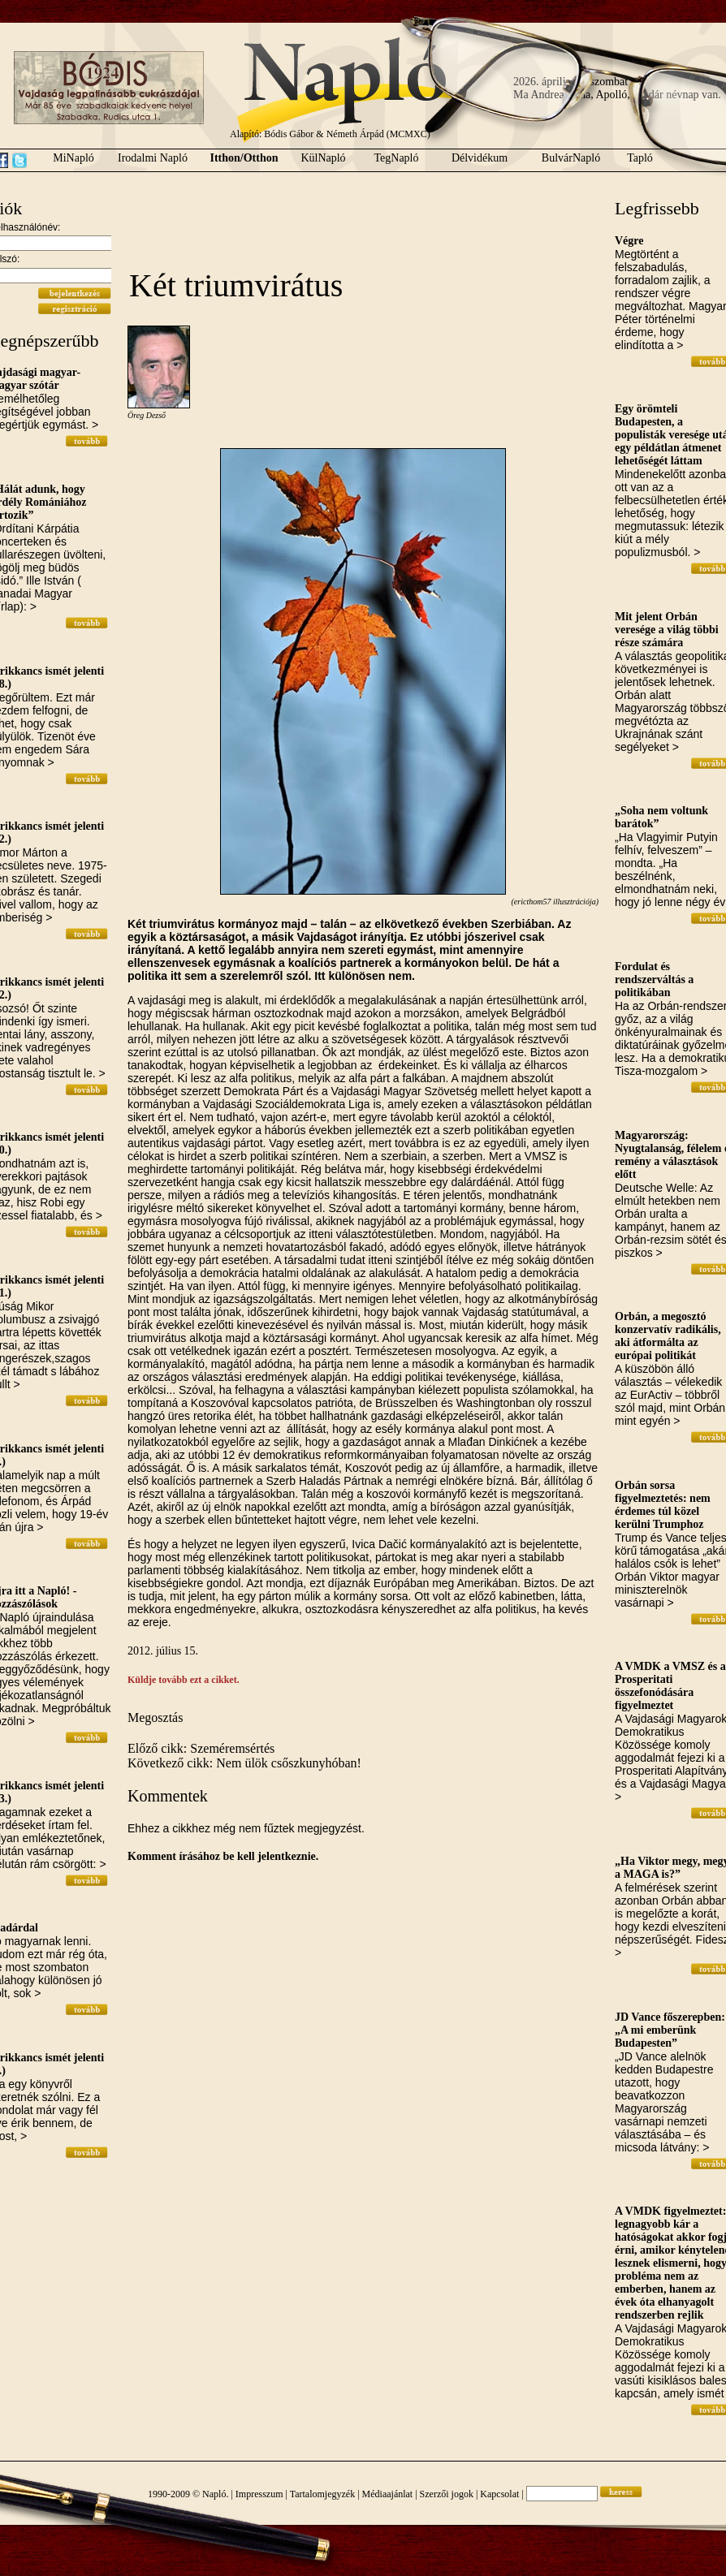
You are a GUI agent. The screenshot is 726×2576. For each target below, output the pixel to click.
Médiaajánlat (387, 2494)
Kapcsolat (499, 2494)
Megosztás (155, 1717)
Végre (629, 241)
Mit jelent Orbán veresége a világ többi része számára (667, 630)
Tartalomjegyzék (322, 2494)
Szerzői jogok (446, 2494)
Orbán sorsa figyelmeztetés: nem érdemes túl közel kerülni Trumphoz (663, 1504)
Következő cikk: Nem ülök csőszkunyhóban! (244, 1763)
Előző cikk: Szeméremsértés (200, 1748)
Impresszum (259, 2494)
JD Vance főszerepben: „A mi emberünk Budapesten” (670, 2030)
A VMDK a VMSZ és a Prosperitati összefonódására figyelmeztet (670, 1685)
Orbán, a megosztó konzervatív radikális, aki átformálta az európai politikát (668, 1335)
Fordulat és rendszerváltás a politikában (654, 979)
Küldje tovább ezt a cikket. (183, 1679)
